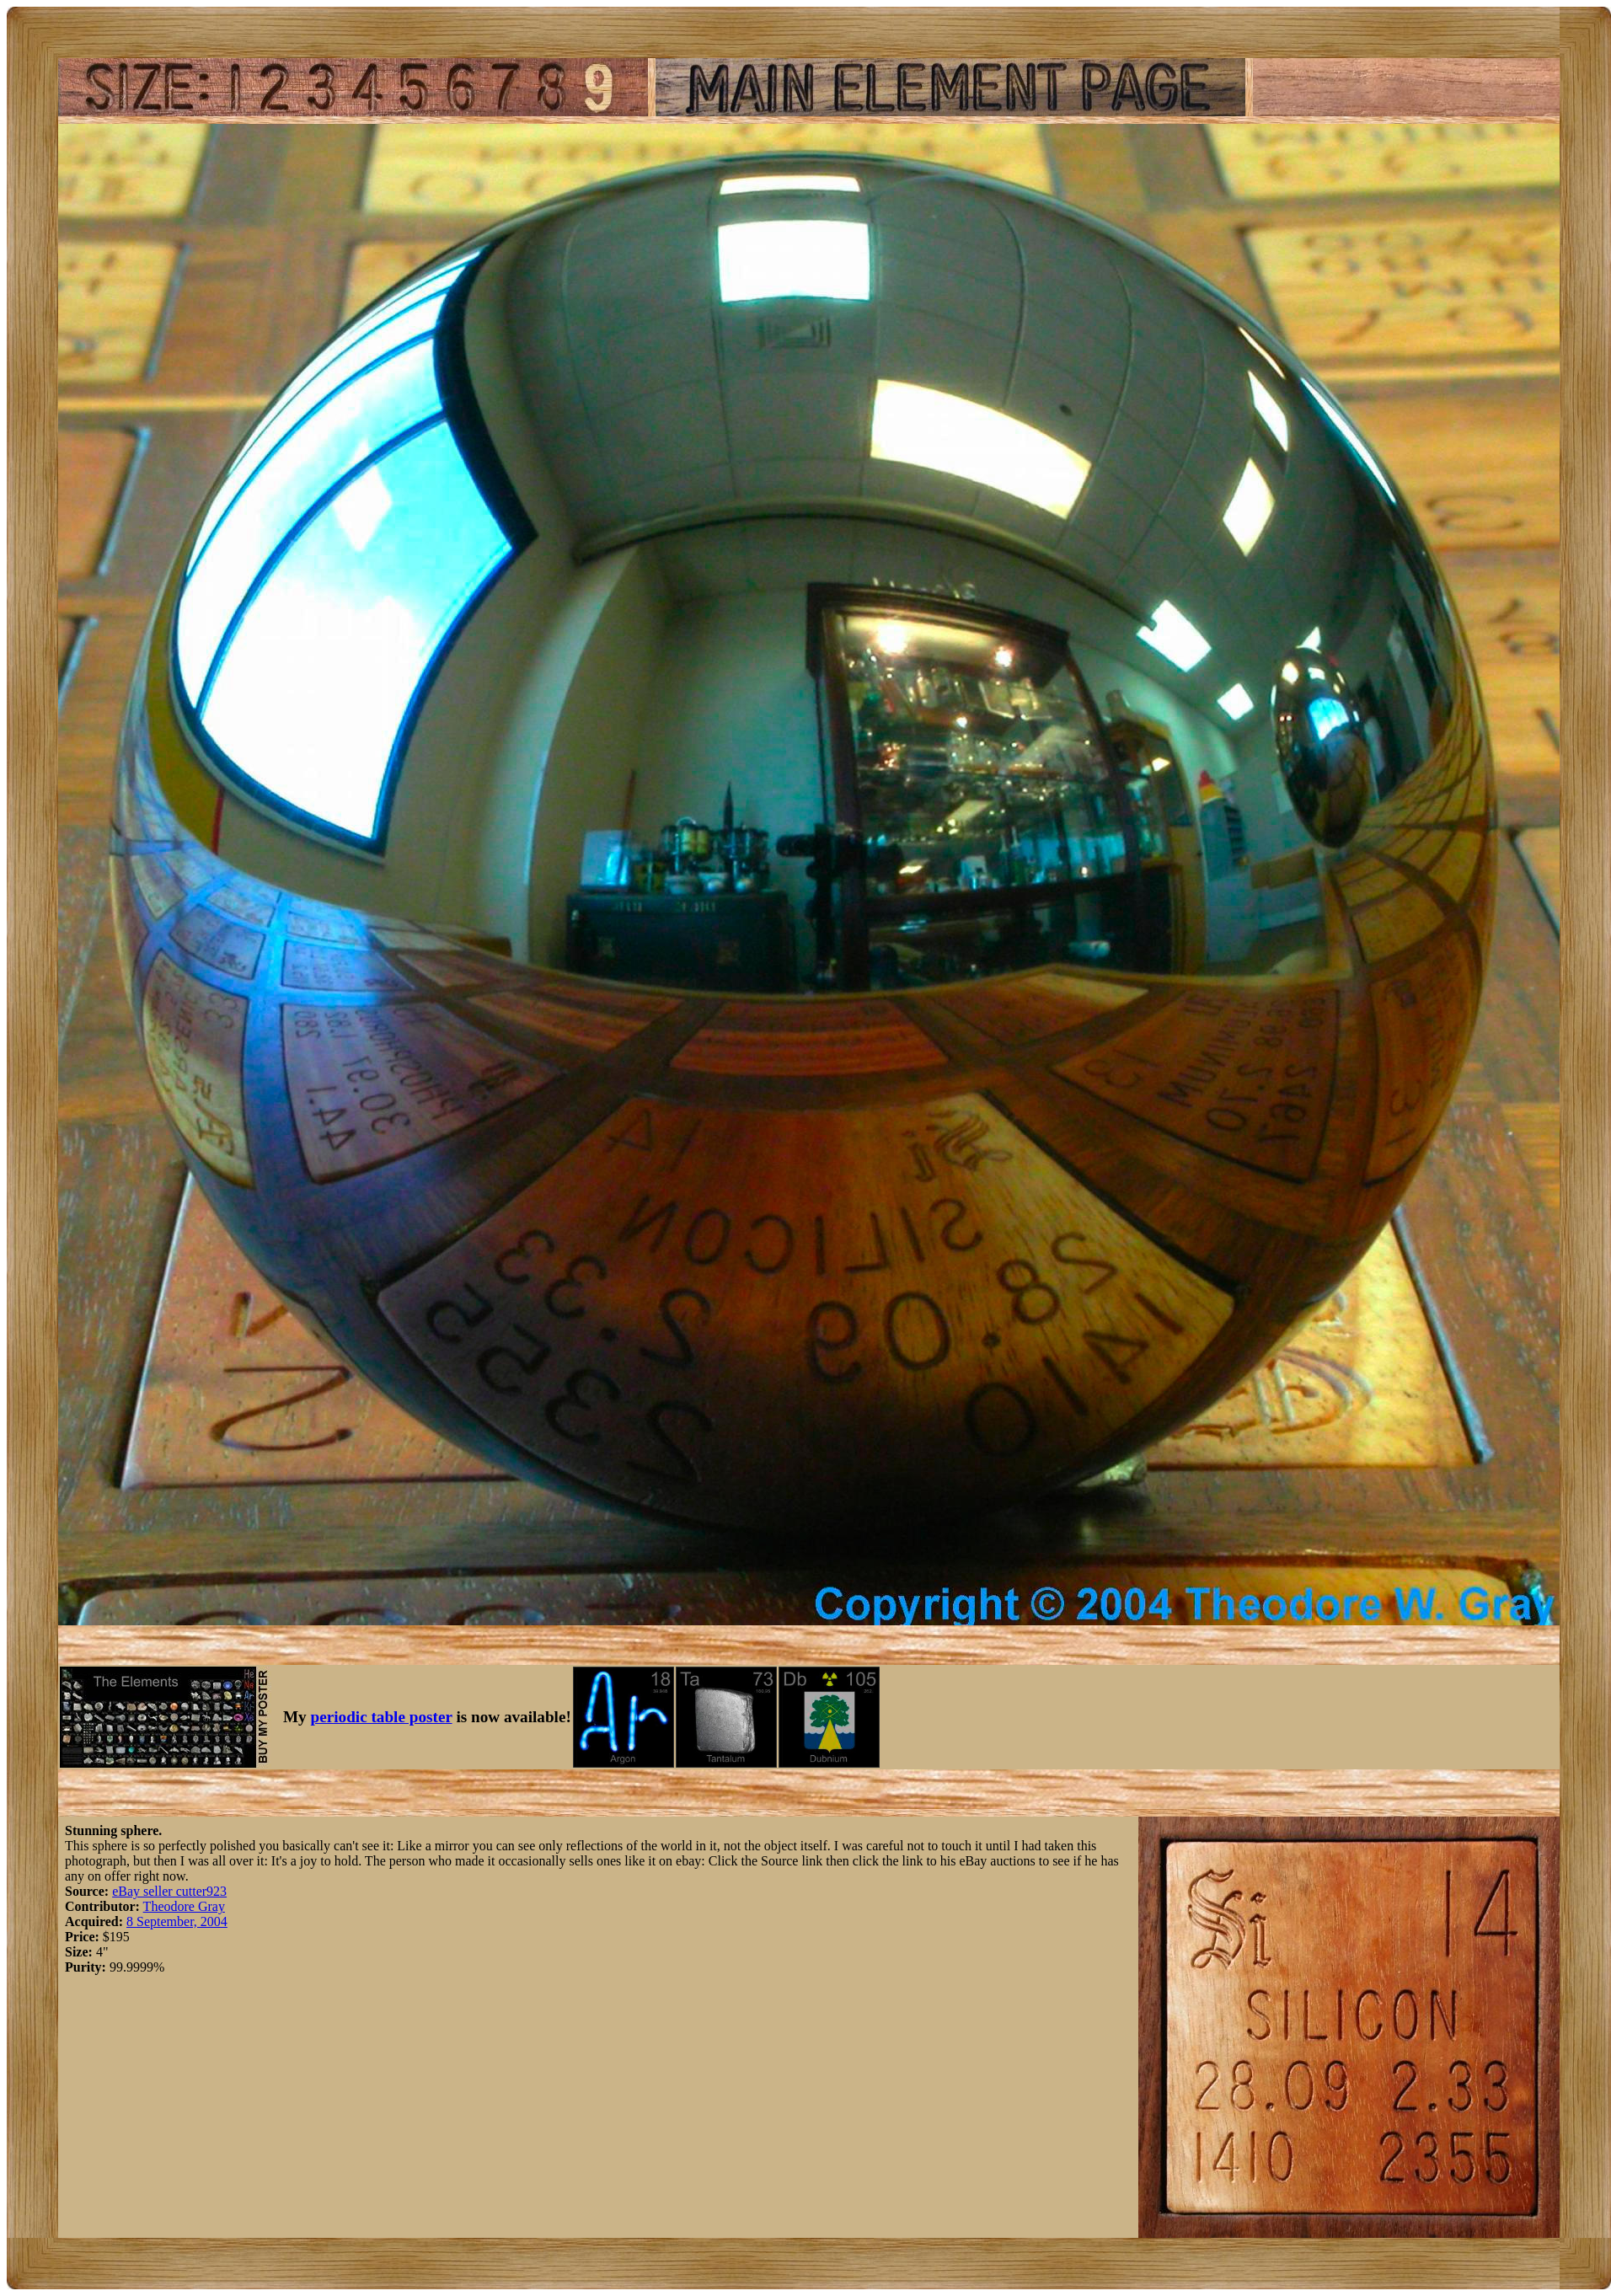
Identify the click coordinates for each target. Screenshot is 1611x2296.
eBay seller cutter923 (169, 1891)
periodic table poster (381, 1717)
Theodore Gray (184, 1906)
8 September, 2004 (176, 1921)
